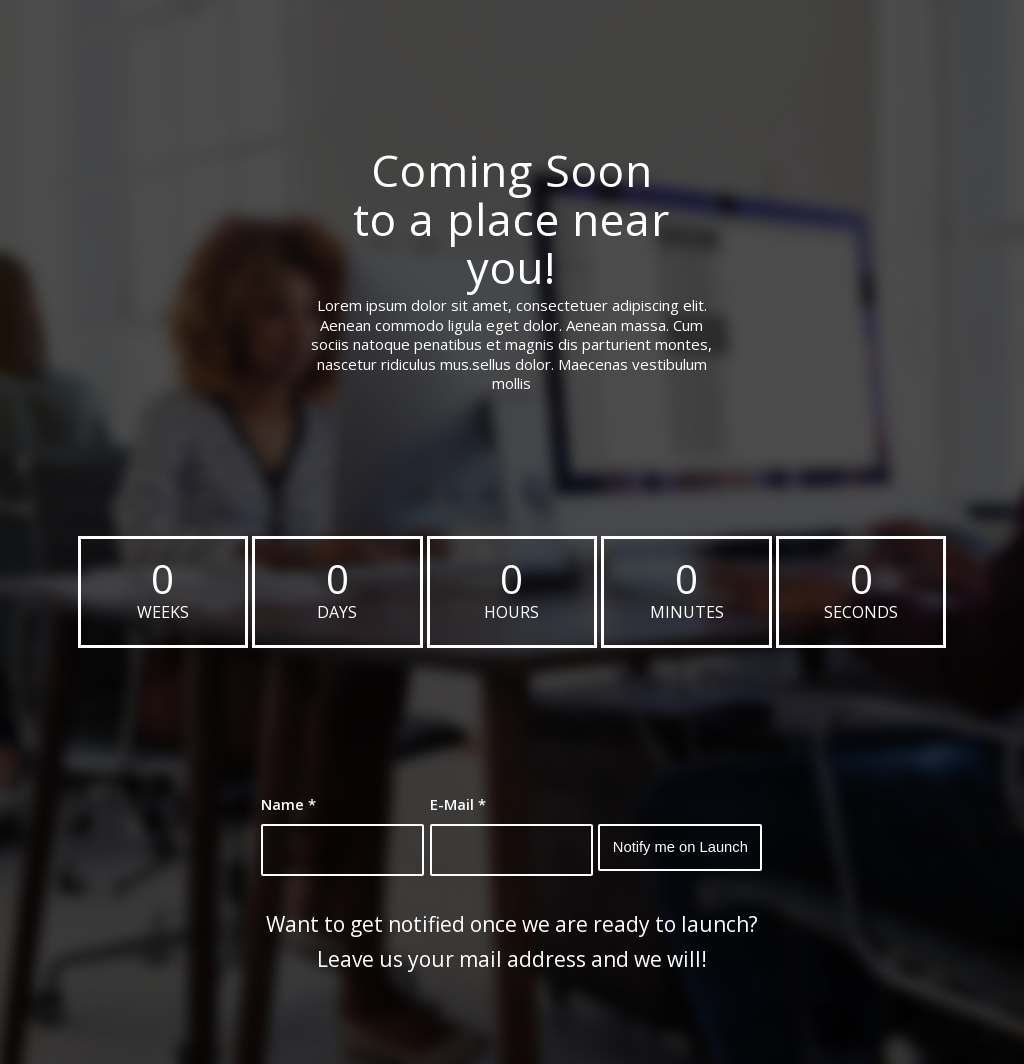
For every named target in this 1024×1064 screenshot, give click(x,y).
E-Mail (458, 804)
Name (288, 804)
